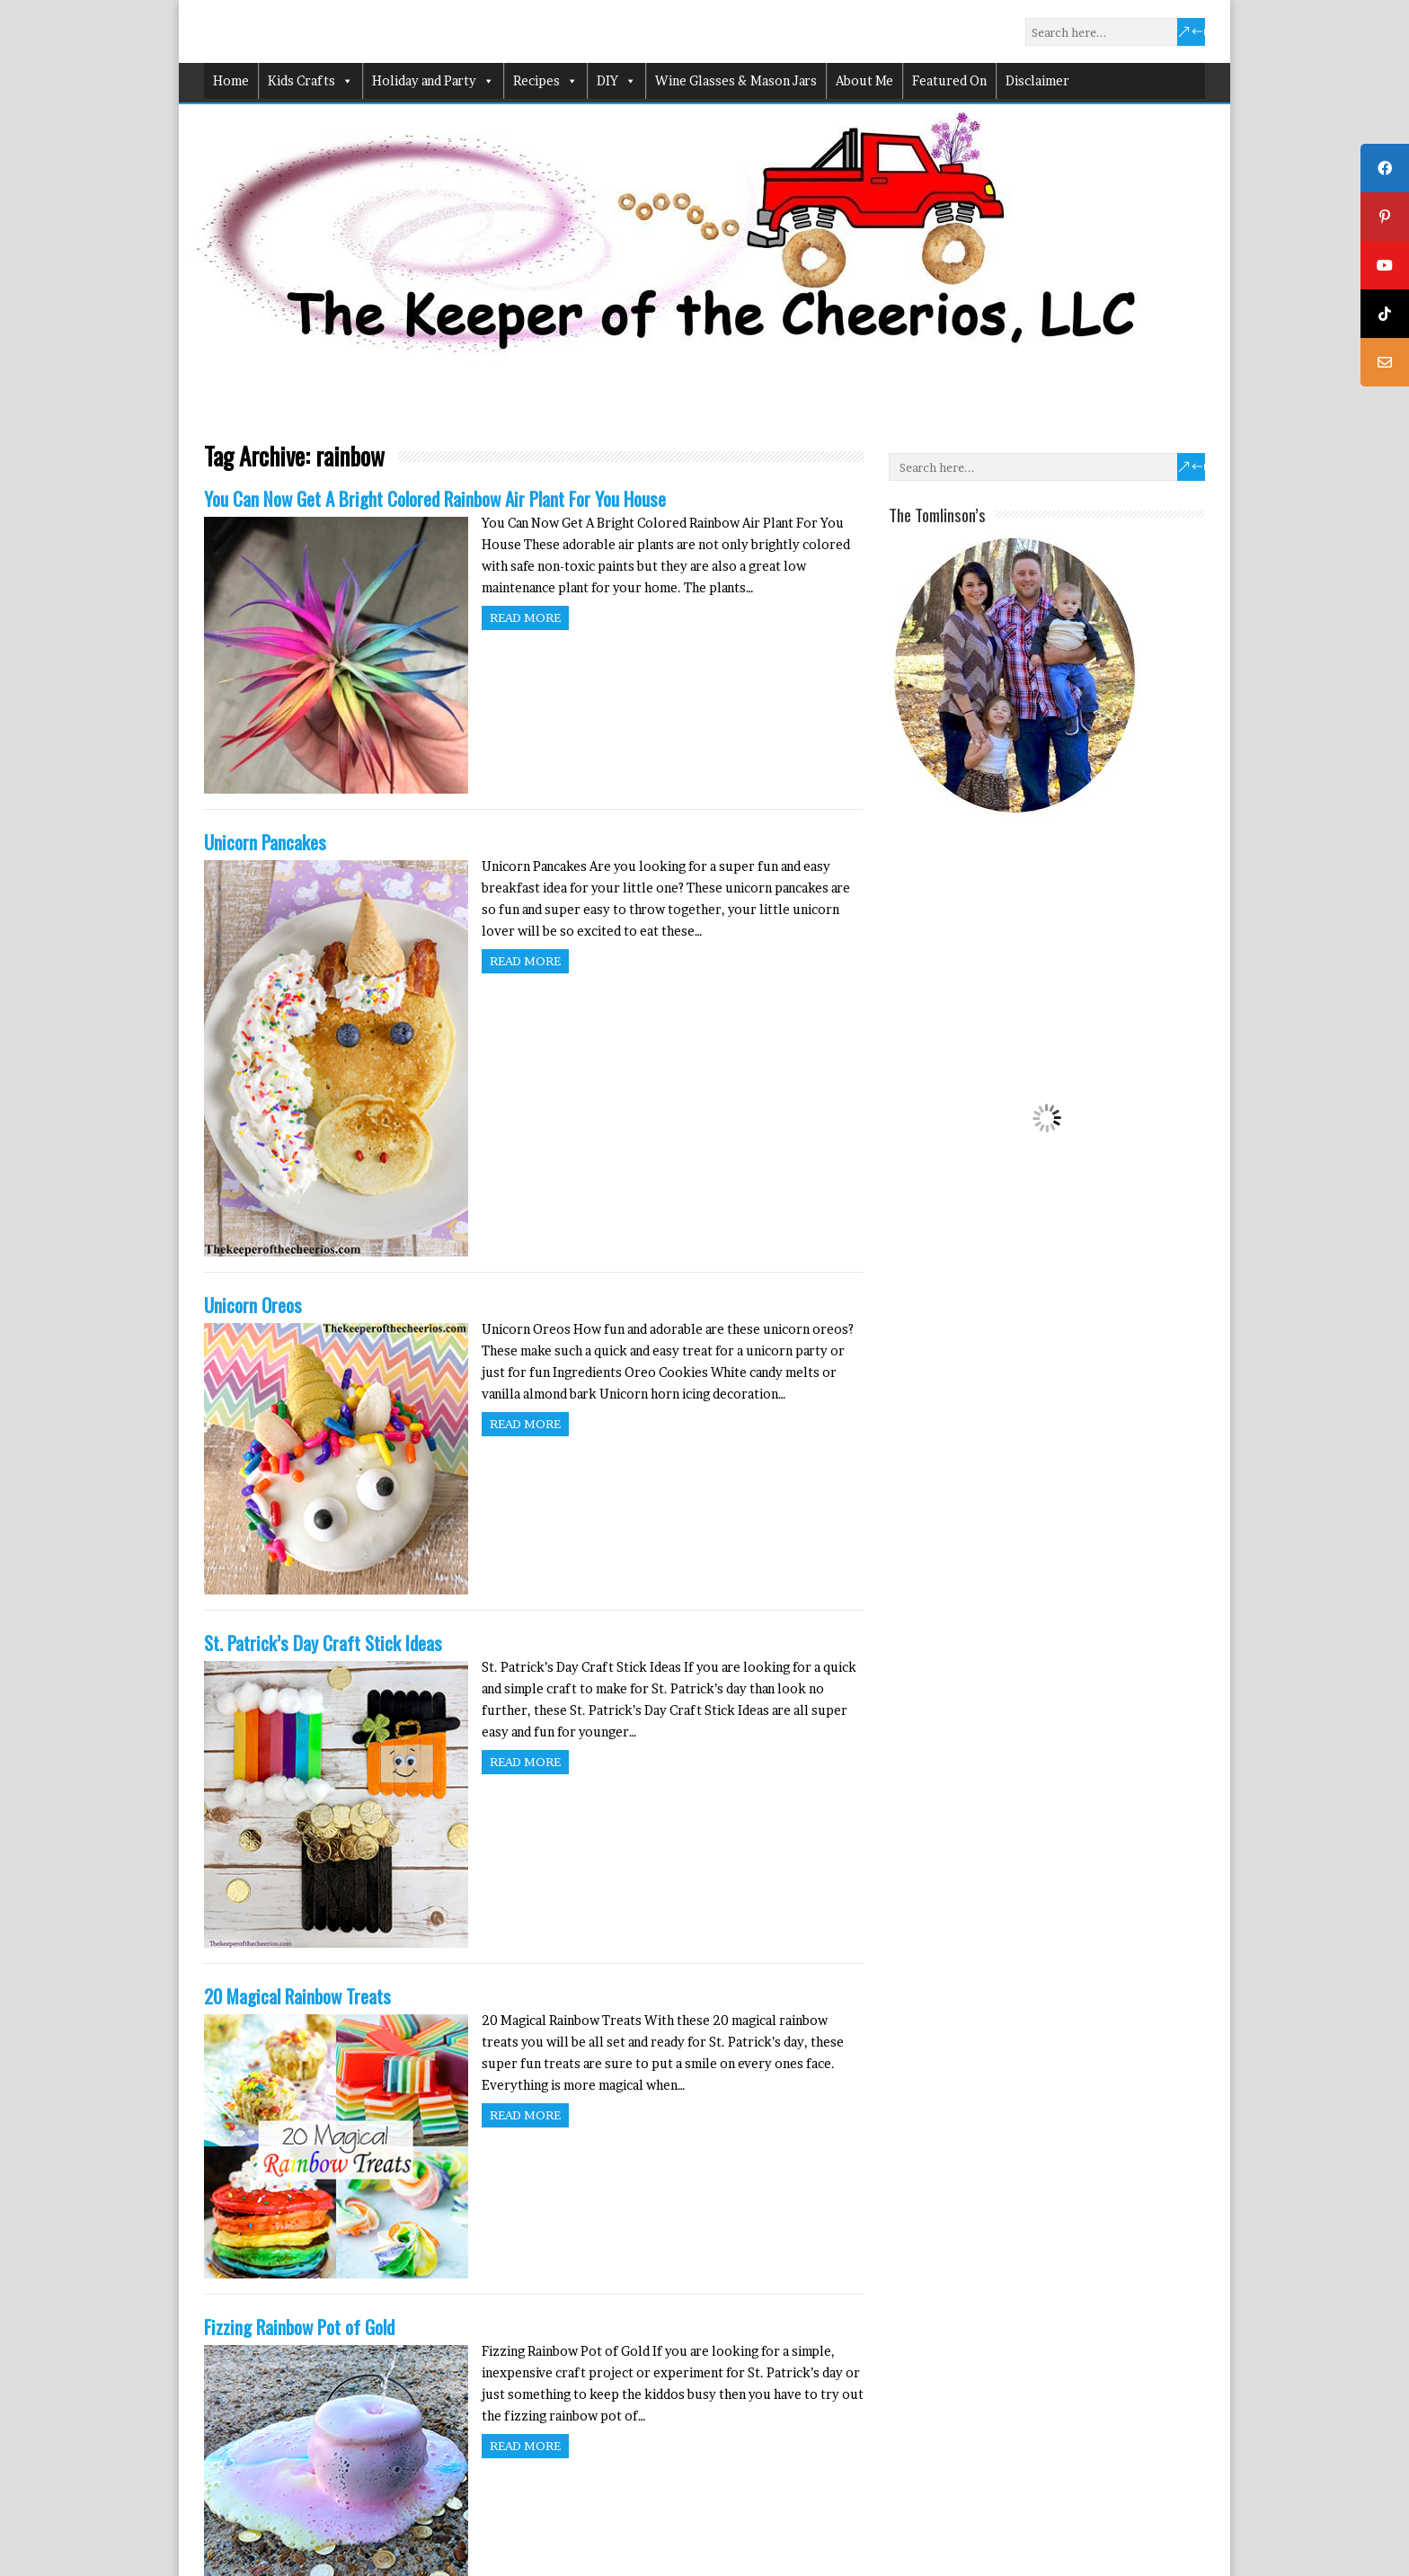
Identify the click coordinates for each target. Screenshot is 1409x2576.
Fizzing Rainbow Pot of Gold (299, 2327)
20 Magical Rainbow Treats (297, 1996)
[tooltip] (1384, 168)
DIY (616, 81)
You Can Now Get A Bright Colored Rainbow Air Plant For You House (435, 498)
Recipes (545, 81)
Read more (525, 617)
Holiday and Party (433, 81)
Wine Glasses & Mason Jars (736, 80)
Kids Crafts (310, 81)
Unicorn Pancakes (265, 842)
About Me (864, 80)
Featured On (949, 80)
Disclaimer (1037, 80)
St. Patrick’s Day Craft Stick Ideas (323, 1643)
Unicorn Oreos (253, 1305)
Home (231, 80)
